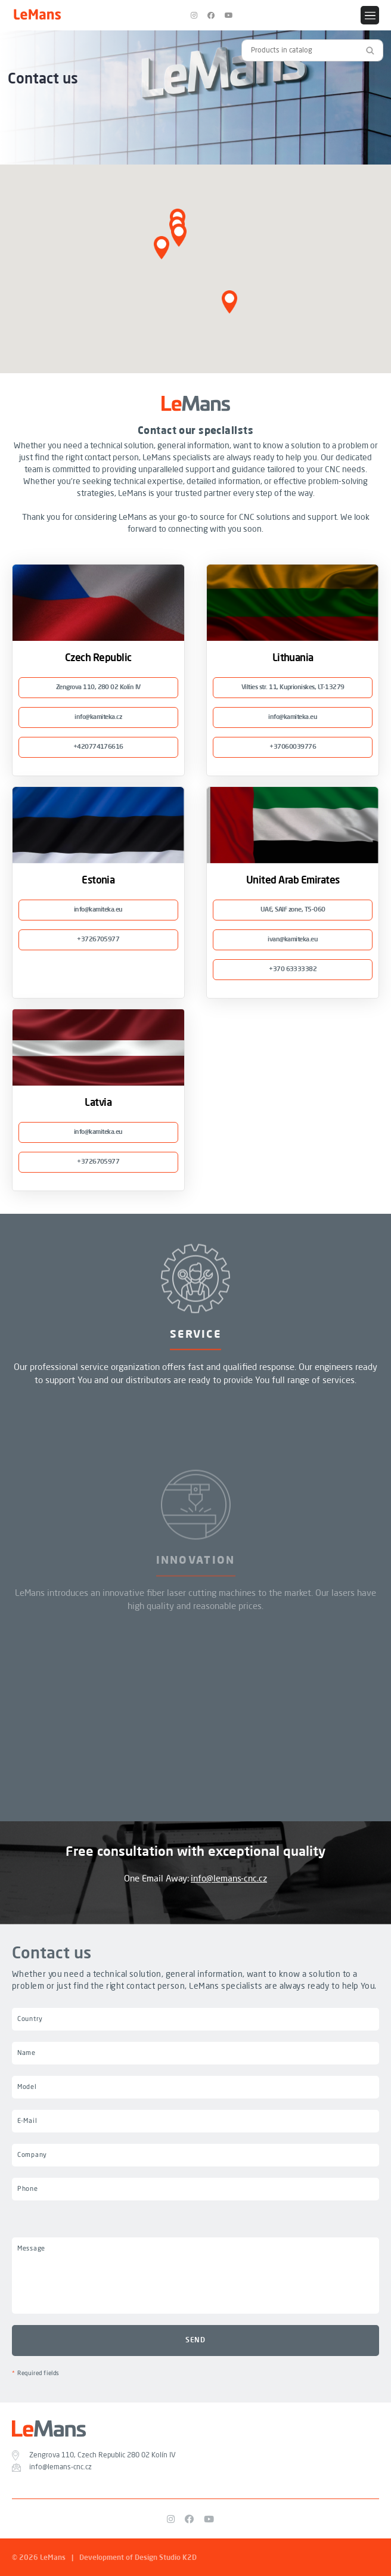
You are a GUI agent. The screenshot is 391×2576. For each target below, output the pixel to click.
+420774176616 (98, 747)
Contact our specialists (195, 431)
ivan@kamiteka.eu (293, 940)
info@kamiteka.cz (98, 717)
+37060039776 (292, 747)
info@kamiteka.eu (292, 717)
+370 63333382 (292, 969)
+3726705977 (98, 940)
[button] (161, 247)
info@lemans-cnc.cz (229, 1878)
